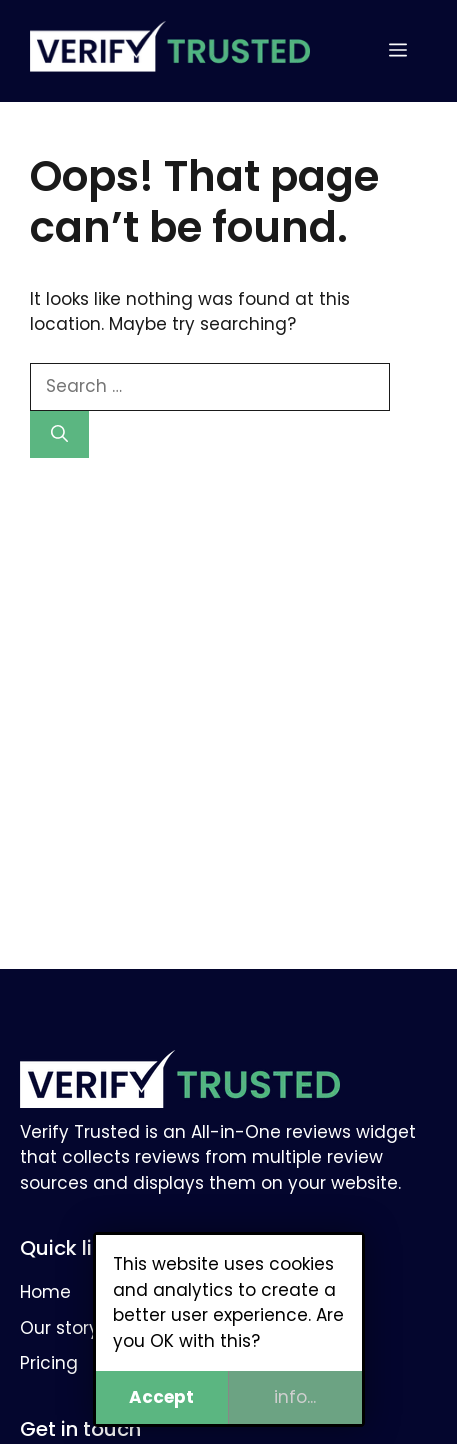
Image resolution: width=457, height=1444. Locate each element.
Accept (161, 1397)
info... (295, 1397)
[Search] (59, 435)
